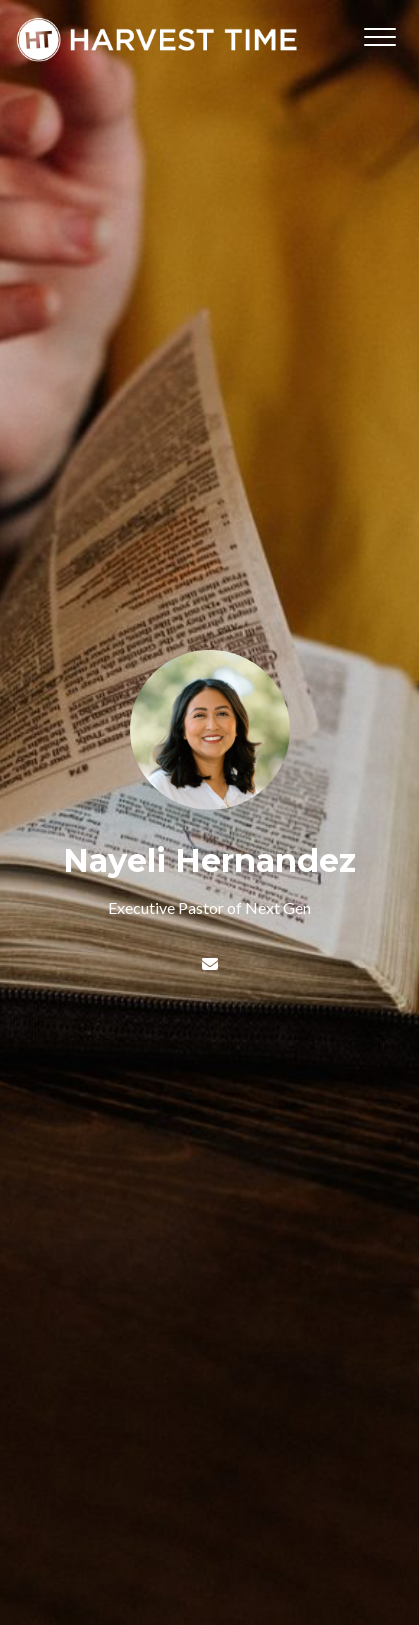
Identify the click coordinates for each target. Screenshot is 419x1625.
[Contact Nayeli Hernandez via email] (209, 963)
